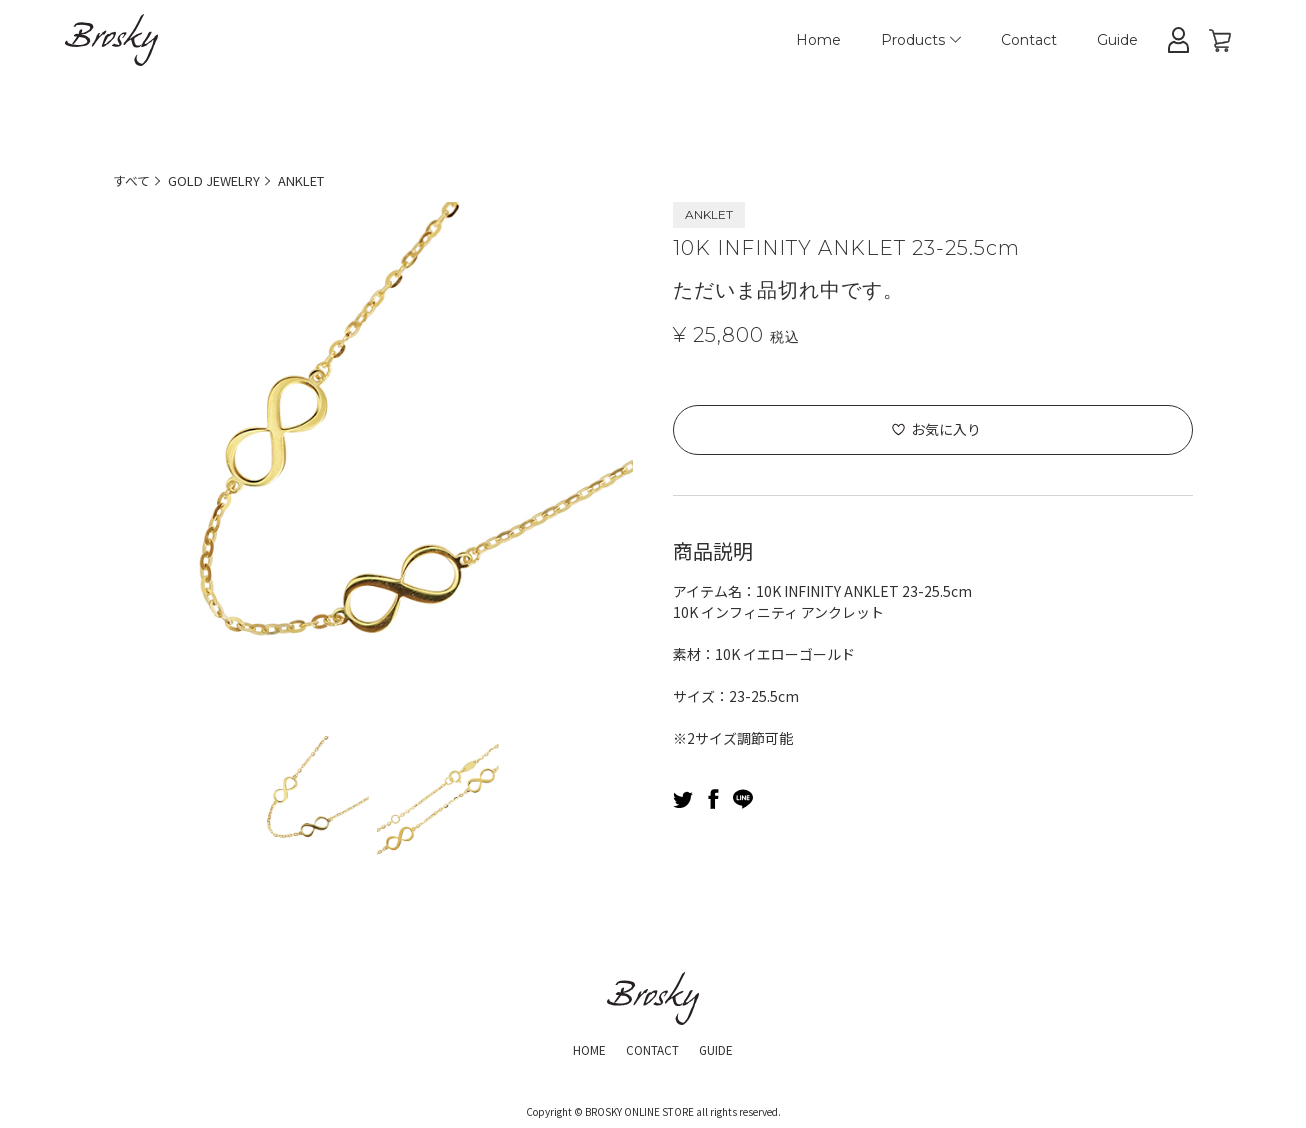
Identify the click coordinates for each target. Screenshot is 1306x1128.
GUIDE (726, 1048)
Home (818, 40)
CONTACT (652, 1048)
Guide (1117, 40)
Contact (1029, 40)
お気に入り (946, 429)
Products (921, 40)
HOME (579, 1048)
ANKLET (319, 180)
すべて (133, 180)
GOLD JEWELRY (222, 180)
